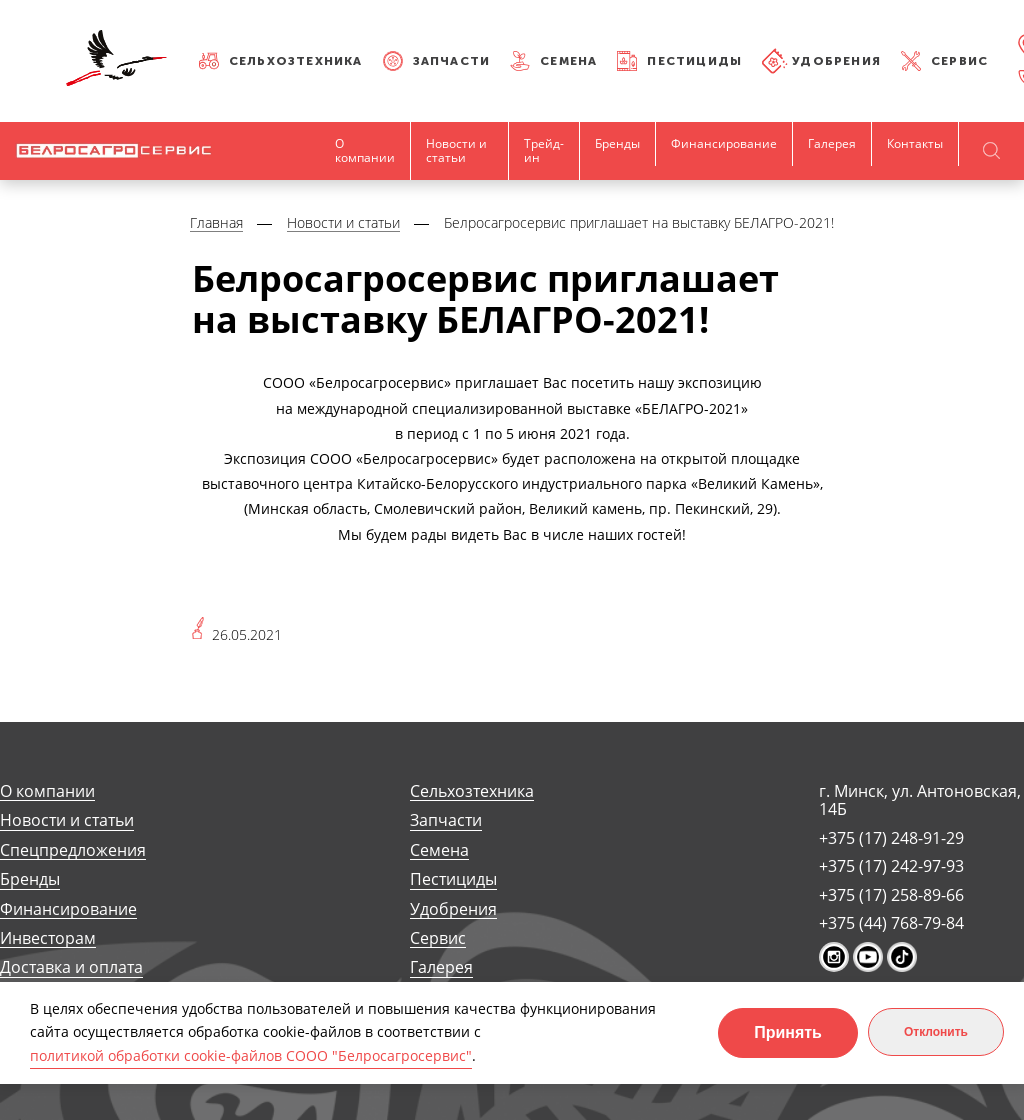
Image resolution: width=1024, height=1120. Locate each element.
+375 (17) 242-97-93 (891, 866)
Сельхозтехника (296, 61)
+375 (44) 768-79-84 (891, 923)
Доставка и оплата (71, 967)
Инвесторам (48, 938)
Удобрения (836, 61)
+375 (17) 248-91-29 (891, 838)
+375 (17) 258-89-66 (891, 895)
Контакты (915, 143)
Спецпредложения (73, 850)
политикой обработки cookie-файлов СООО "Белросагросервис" (251, 1055)
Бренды (617, 143)
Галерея (832, 143)
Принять (788, 1032)
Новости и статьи (456, 150)
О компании (365, 150)
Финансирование (724, 143)
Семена (568, 61)
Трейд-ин (544, 150)
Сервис (959, 61)
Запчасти (452, 61)
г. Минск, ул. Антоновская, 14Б (920, 800)
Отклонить (936, 1032)
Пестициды (694, 61)
